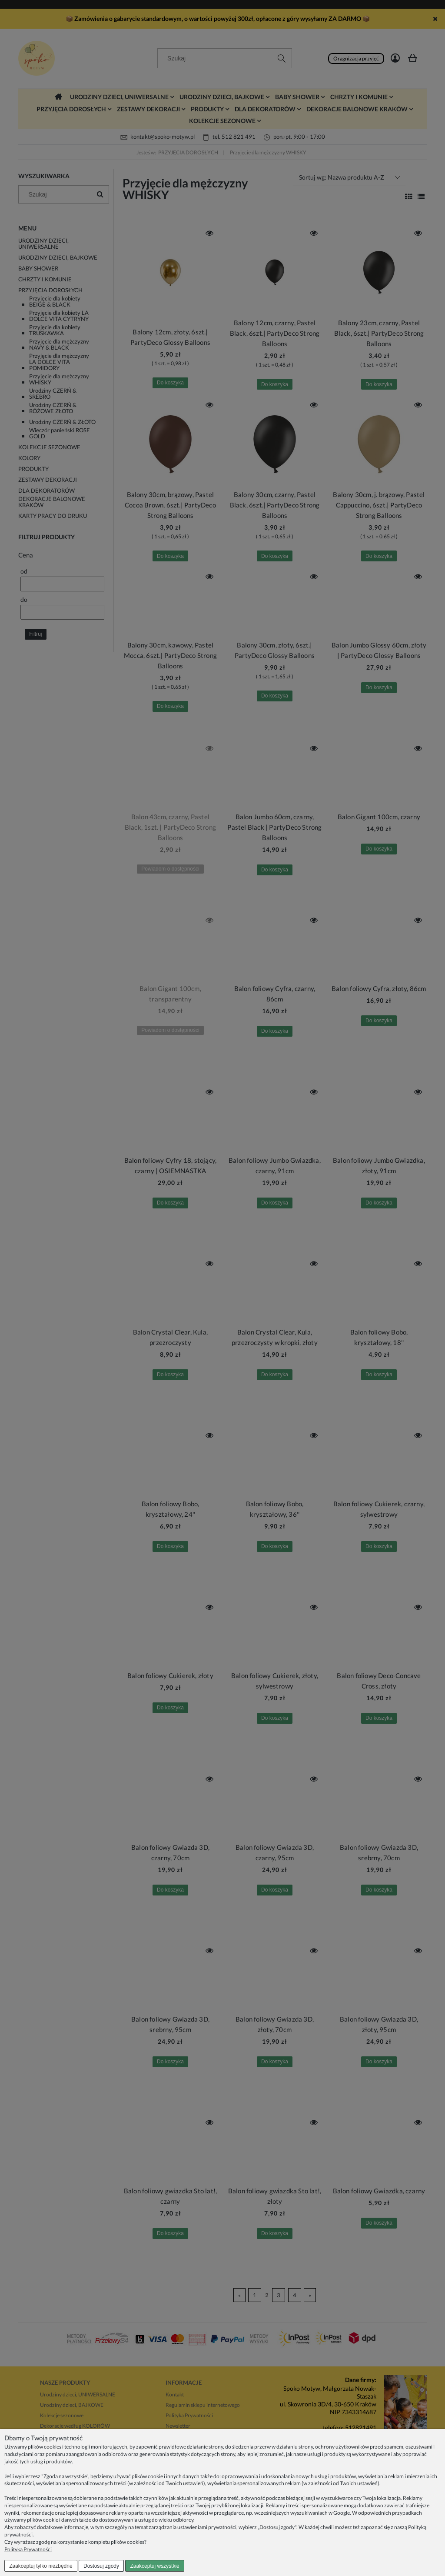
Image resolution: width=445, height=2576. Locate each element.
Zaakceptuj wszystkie (154, 2566)
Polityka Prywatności (28, 2549)
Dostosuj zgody (101, 2566)
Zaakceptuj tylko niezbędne (40, 2566)
